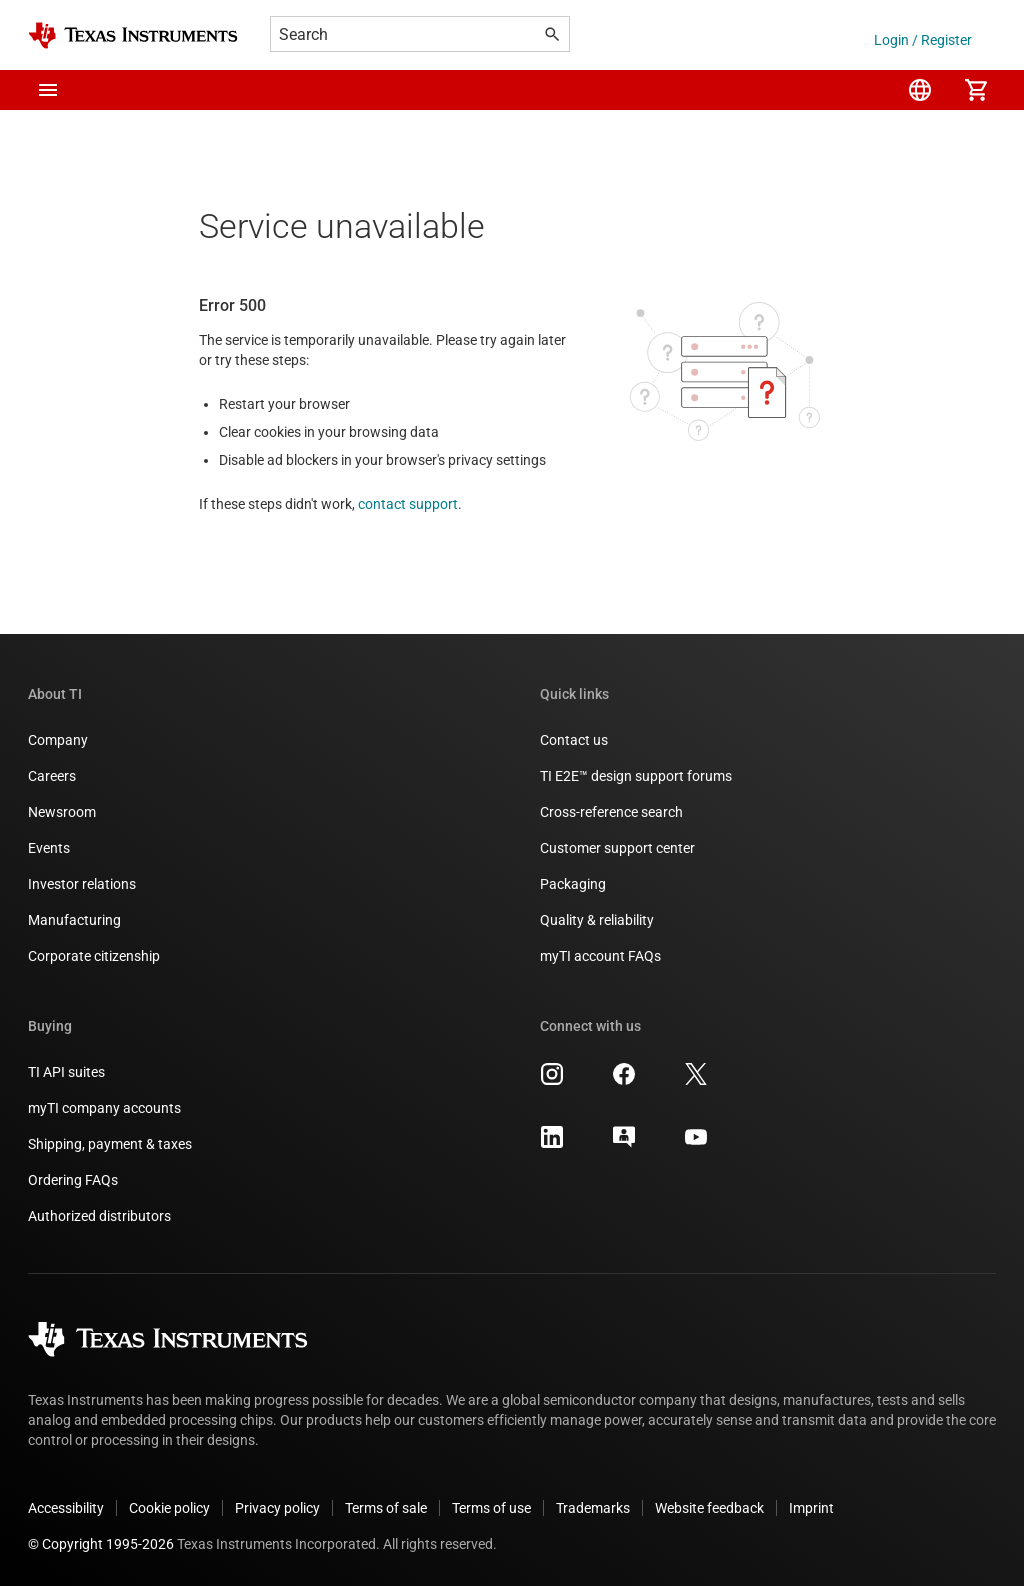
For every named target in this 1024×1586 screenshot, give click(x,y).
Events (49, 848)
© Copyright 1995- (101, 1544)
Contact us (574, 740)
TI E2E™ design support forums (636, 776)
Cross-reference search (611, 812)
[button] (48, 90)
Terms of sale (386, 1508)
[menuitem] (920, 90)
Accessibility (66, 1508)
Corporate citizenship (94, 956)
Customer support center (617, 848)
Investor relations (82, 884)
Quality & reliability (597, 920)
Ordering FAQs (73, 1180)
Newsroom (62, 812)
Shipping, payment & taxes (110, 1144)
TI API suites (66, 1072)
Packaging (573, 884)
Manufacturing (74, 920)
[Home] (133, 35)
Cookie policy (169, 1508)
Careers (52, 776)
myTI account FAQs (600, 956)
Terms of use (491, 1508)
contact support (408, 504)
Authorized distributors (99, 1216)
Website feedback (709, 1508)
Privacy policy (277, 1508)
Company (58, 740)
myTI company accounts (104, 1108)
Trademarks (593, 1508)
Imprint (811, 1508)
